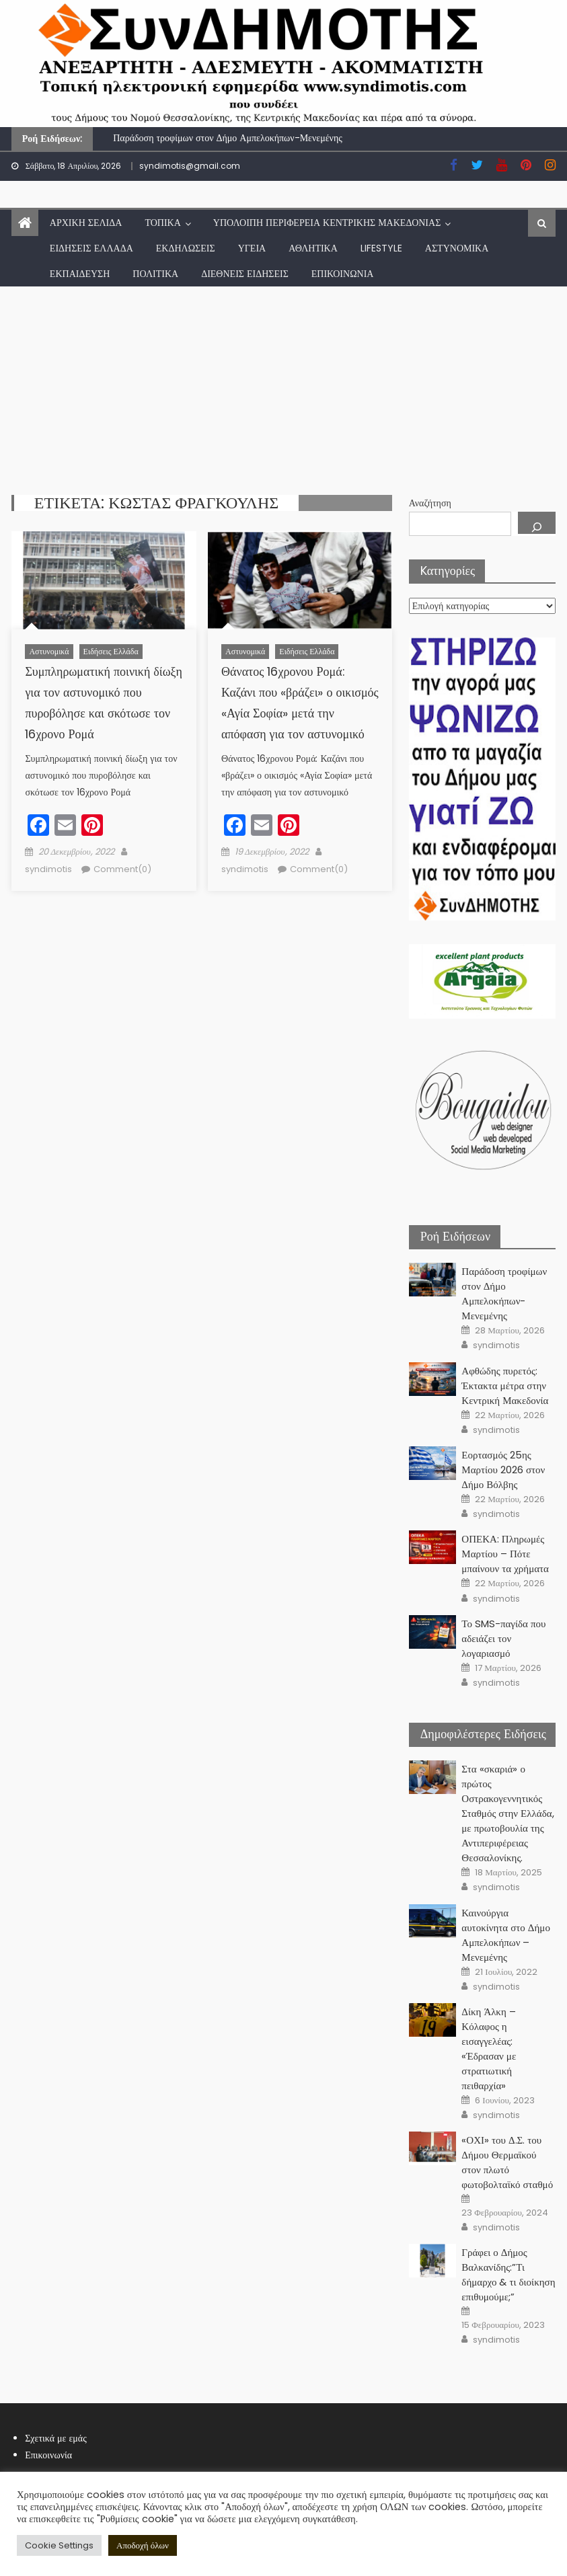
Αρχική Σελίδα (86, 222)
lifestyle (381, 248)
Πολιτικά (155, 273)
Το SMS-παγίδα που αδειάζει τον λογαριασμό (503, 1638)
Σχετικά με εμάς (56, 2438)
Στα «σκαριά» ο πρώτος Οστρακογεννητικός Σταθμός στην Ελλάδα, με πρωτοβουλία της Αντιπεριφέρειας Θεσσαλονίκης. (507, 1813)
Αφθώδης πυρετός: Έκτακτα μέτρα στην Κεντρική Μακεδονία (504, 1385)
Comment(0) (122, 869)
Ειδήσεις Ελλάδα (91, 248)
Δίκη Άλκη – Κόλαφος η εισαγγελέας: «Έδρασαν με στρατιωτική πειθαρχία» (488, 2048)
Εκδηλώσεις (185, 248)
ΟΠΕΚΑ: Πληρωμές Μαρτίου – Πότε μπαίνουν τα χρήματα (505, 1553)
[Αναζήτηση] (537, 523)
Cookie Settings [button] (59, 2545)
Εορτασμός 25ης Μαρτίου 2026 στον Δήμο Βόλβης (503, 1469)
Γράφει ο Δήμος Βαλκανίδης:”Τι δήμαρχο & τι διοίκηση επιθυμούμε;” (508, 2274)
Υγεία (252, 248)
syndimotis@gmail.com (189, 165)
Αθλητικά (313, 248)
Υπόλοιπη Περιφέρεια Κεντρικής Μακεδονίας (327, 222)
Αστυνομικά (456, 248)
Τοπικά (162, 222)
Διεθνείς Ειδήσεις (245, 273)
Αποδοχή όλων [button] (142, 2545)
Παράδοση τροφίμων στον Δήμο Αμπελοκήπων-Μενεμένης (227, 138)
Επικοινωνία (342, 273)
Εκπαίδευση (80, 273)
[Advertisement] (283, 387)
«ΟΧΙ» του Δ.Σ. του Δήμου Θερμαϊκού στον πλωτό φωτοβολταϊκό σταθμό (507, 2162)
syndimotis (48, 869)
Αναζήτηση (430, 503)
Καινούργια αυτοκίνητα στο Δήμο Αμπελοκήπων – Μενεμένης (505, 1935)
